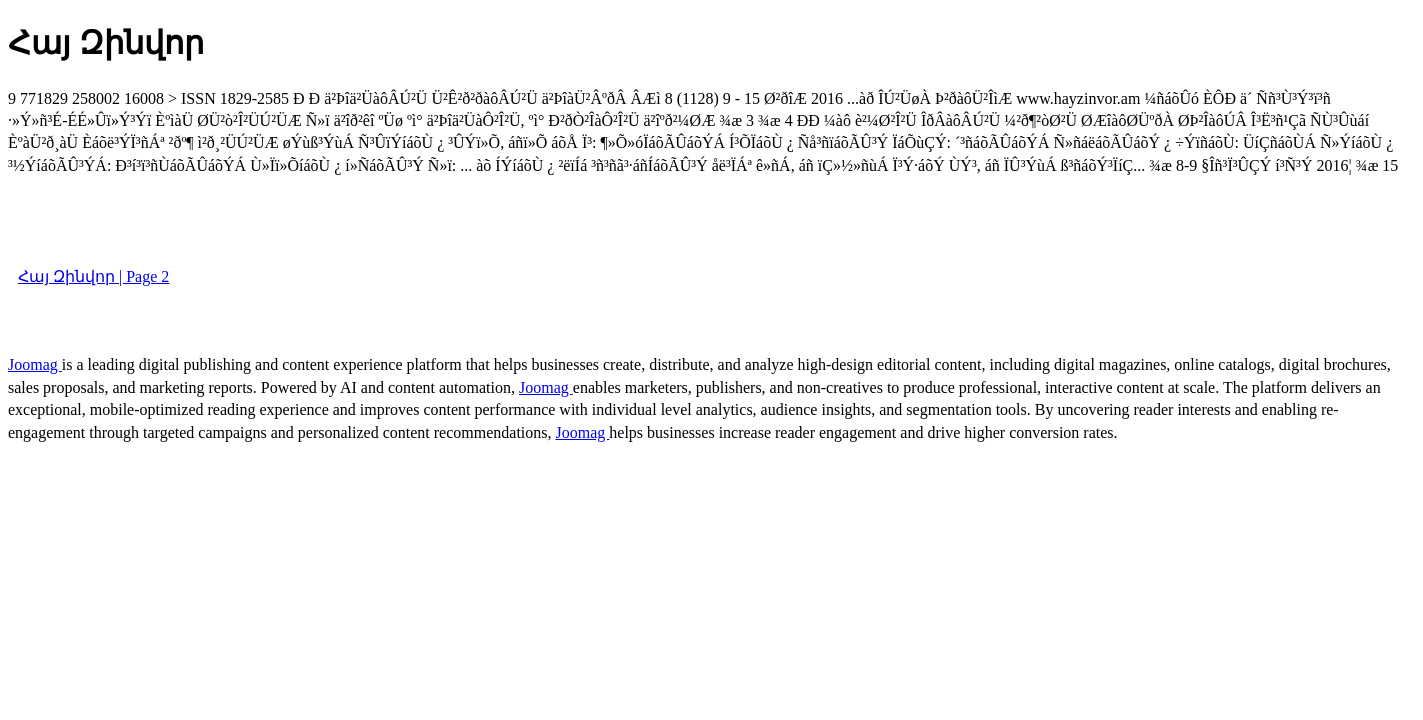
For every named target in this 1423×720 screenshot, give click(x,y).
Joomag (35, 364)
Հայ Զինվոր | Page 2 (93, 276)
